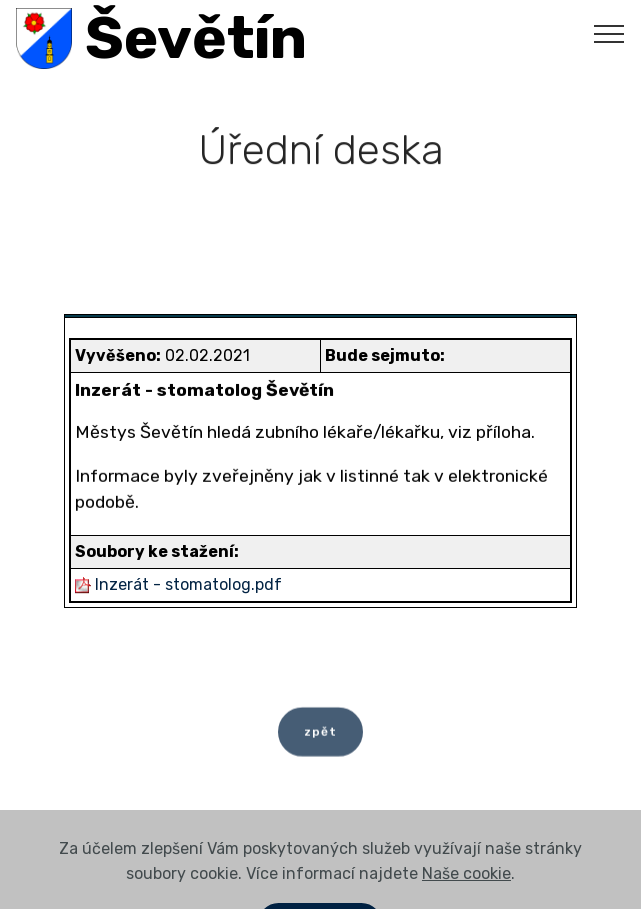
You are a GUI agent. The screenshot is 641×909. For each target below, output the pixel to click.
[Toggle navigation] (609, 33)
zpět (320, 738)
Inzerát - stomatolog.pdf (188, 584)
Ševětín (196, 38)
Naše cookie (466, 893)
